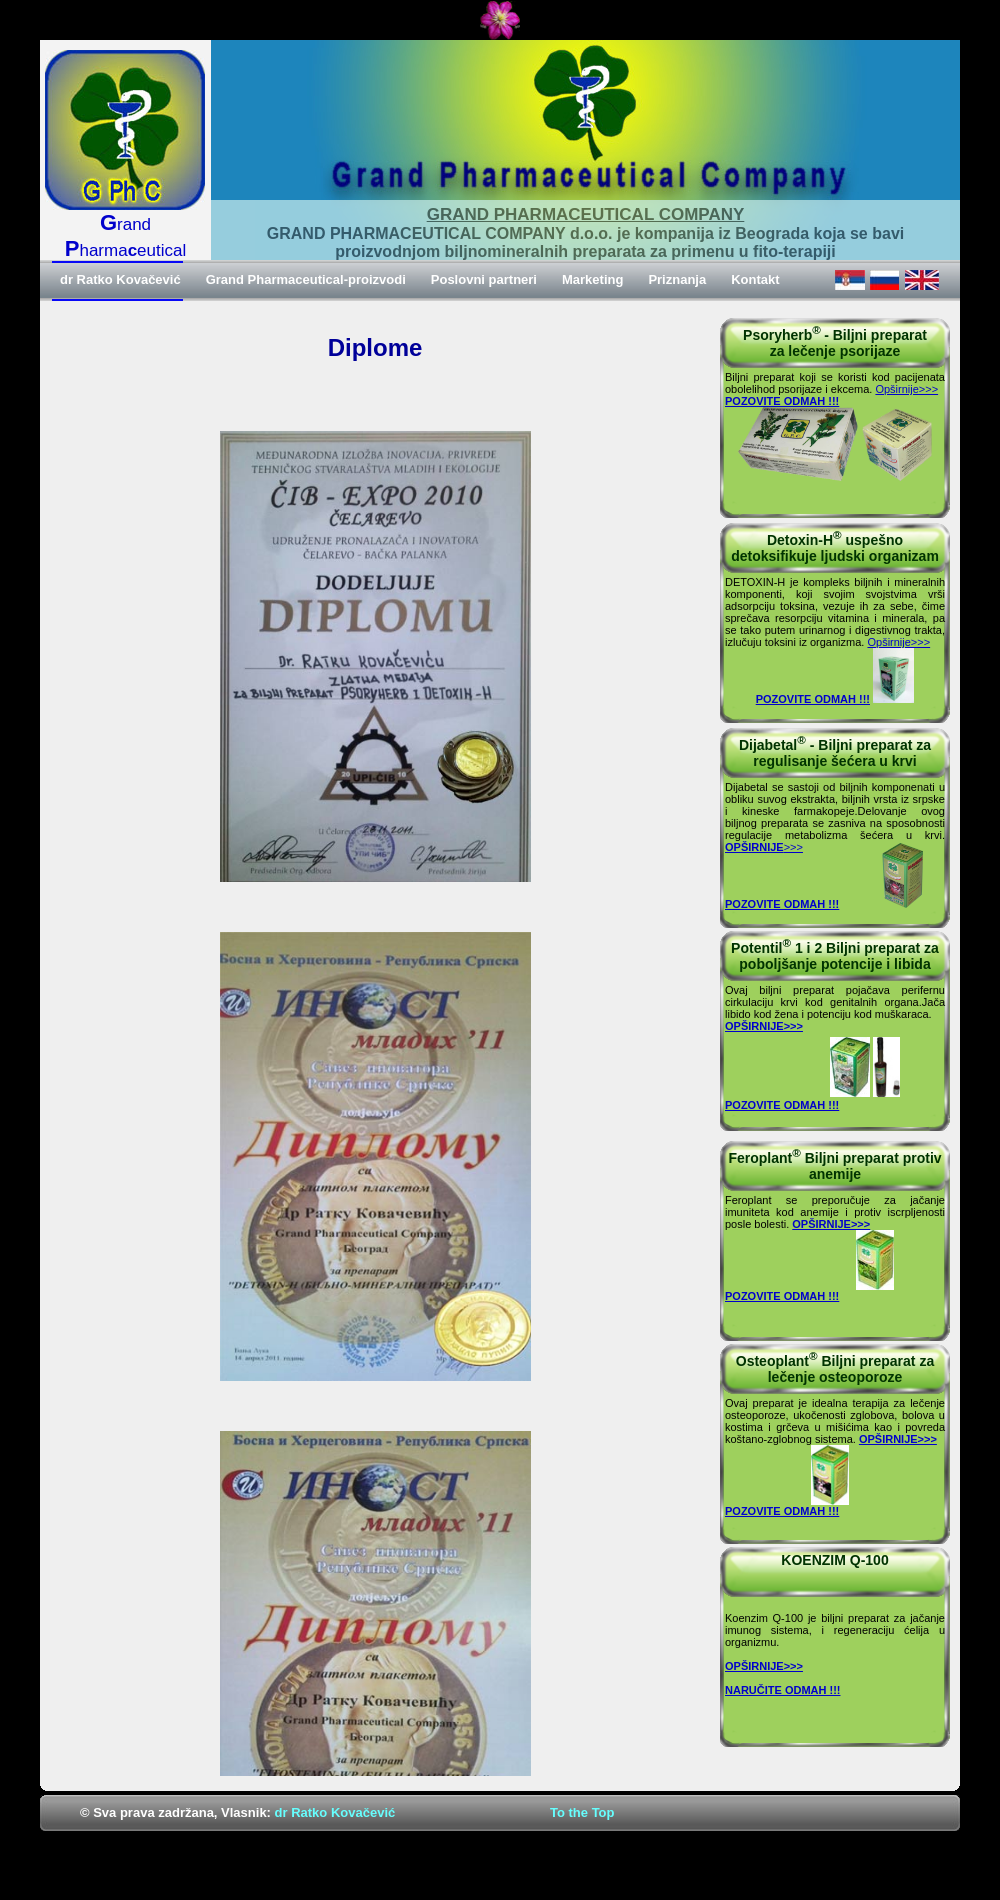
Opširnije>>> (906, 389)
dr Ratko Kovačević (335, 1812)
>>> (764, 847)
